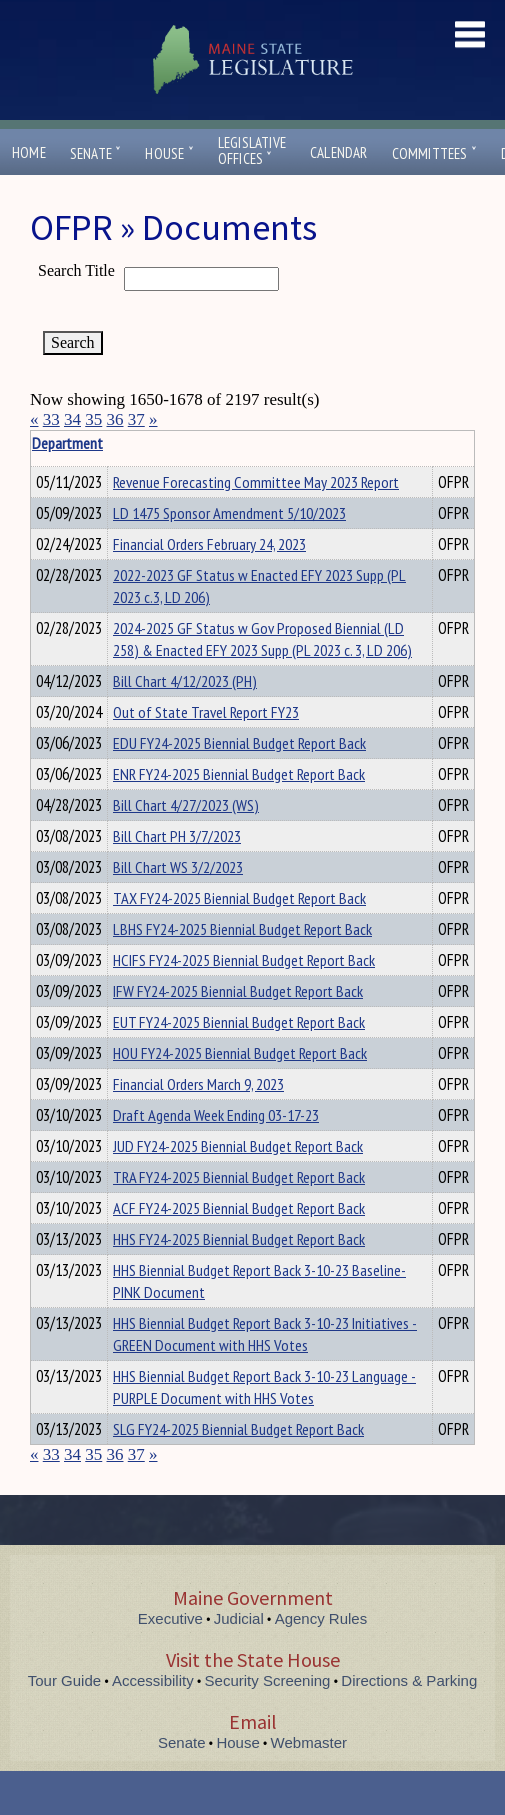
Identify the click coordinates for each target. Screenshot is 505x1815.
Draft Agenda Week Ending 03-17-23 (216, 1115)
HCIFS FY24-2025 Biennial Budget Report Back (244, 960)
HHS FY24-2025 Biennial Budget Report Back (239, 1239)
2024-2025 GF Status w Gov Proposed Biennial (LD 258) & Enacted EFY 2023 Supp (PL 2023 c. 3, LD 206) (262, 639)
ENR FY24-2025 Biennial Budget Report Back (239, 774)
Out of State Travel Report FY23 (206, 712)
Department (144, 443)
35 (93, 419)
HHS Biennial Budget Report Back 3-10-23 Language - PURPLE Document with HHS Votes (264, 1387)
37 (136, 419)
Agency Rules (321, 1618)
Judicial (239, 1618)
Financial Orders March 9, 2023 (198, 1084)
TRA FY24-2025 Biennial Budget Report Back (239, 1177)
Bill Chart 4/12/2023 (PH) (185, 681)
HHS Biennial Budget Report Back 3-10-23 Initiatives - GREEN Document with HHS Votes (265, 1334)
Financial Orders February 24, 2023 (209, 544)
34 (72, 419)
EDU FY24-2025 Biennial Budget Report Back (239, 743)
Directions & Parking (409, 1680)
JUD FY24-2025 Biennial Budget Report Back (238, 1146)
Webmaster (309, 1742)
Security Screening (268, 1680)
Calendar (339, 152)
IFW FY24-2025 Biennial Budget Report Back (238, 991)
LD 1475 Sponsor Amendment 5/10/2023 (229, 513)
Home (29, 152)
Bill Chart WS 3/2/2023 (178, 867)
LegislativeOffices (252, 151)
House (169, 153)
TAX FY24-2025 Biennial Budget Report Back (239, 898)
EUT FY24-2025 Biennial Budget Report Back (239, 1022)
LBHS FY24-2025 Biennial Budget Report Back (242, 929)
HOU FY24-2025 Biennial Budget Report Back (240, 1053)
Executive (170, 1618)
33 (51, 419)
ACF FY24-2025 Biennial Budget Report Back (239, 1208)
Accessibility (153, 1680)
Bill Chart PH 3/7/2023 (177, 836)
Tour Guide (64, 1680)
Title (46, 443)
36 (115, 419)
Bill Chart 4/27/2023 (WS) (186, 805)
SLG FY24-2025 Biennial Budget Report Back (238, 1429)
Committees (434, 153)
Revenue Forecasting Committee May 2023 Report (256, 482)
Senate (96, 153)
